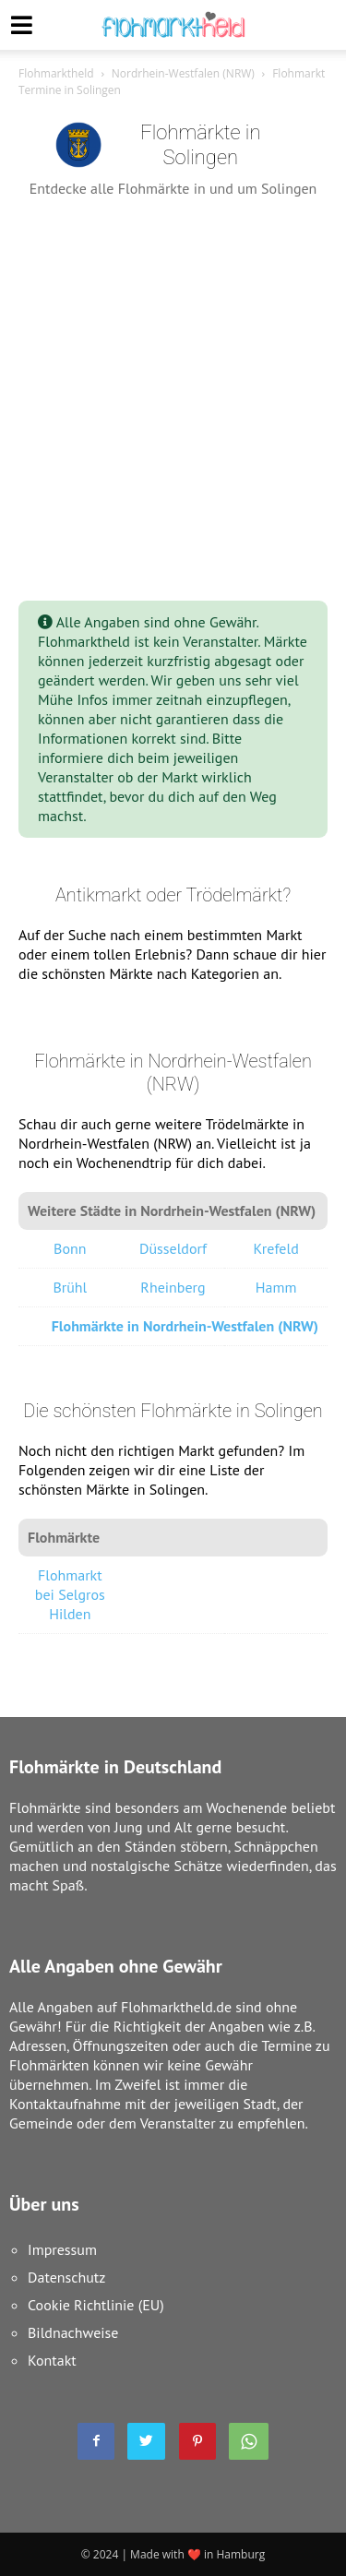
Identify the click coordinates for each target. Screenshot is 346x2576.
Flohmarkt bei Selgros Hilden (70, 1594)
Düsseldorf (173, 1248)
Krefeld (276, 1248)
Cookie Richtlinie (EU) (96, 2305)
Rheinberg (172, 1287)
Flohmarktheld (56, 73)
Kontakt (52, 2360)
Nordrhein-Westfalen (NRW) (183, 73)
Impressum (62, 2249)
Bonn (70, 1248)
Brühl (70, 1287)
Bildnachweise (73, 2332)
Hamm (276, 1287)
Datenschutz (66, 2277)
